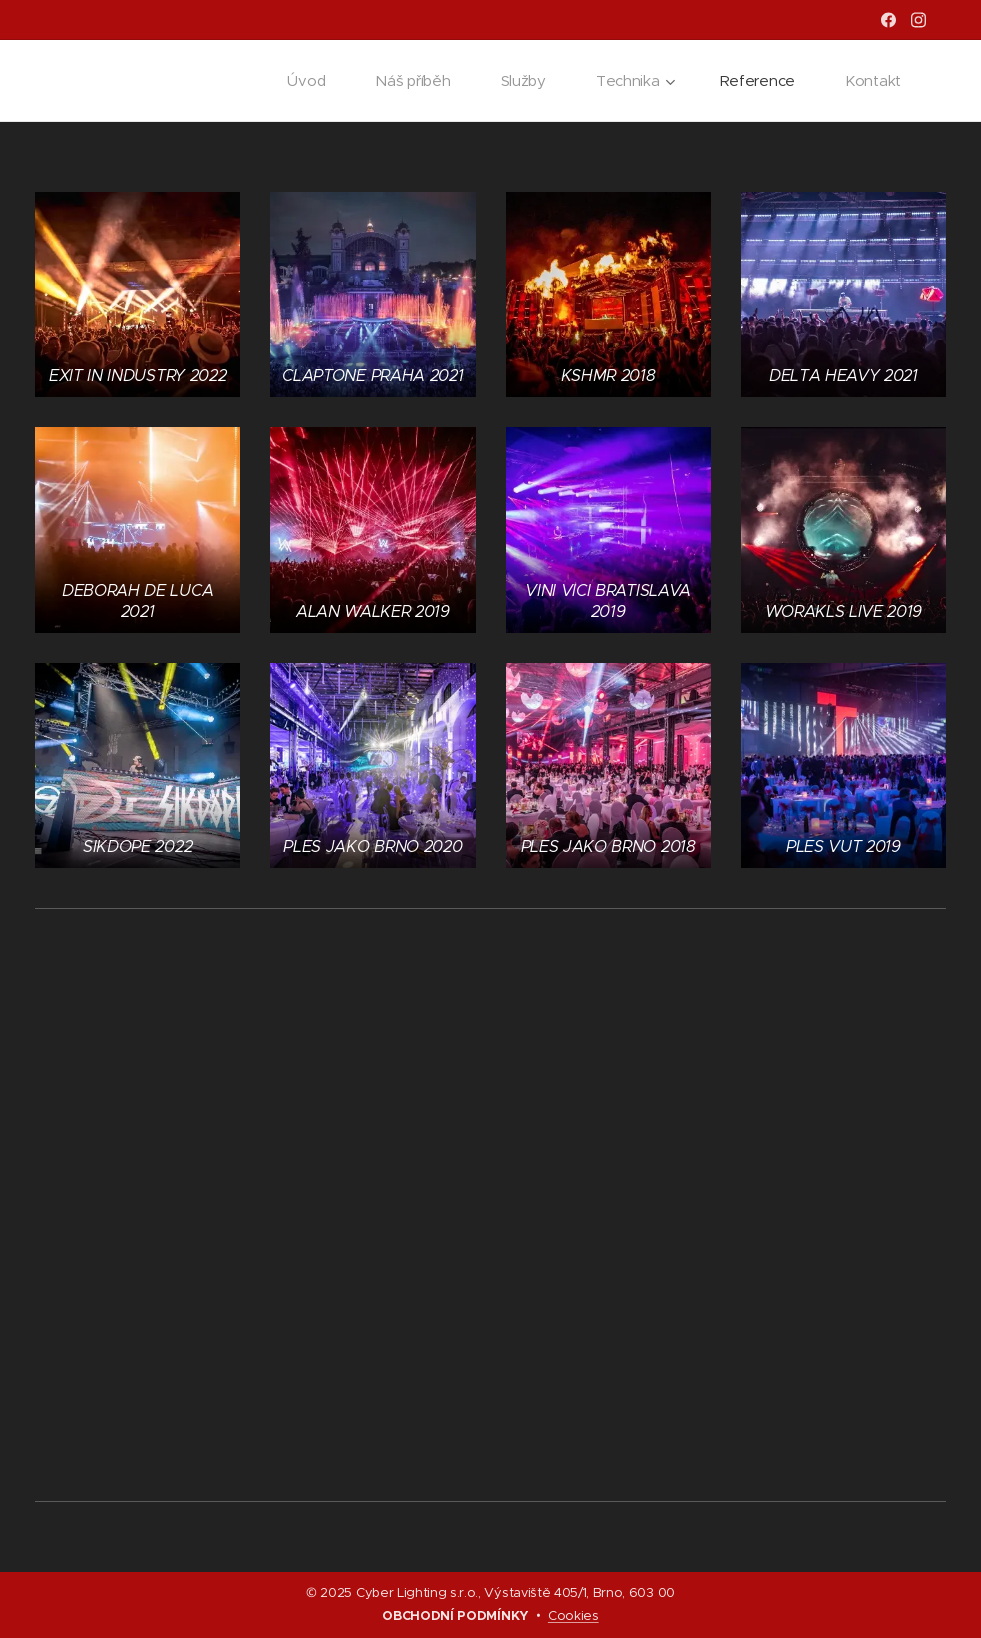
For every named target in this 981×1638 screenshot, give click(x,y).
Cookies (573, 1615)
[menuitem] (304, 81)
